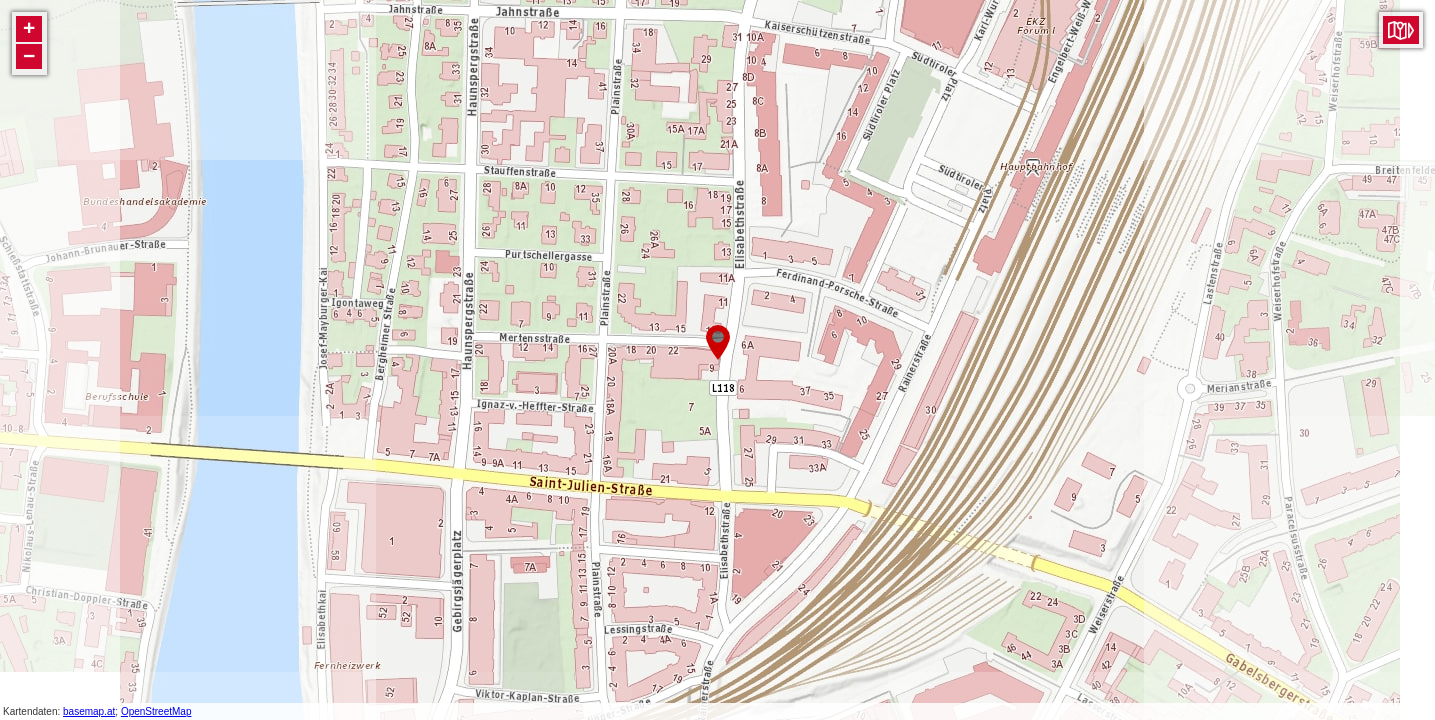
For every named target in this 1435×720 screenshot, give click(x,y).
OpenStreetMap (156, 711)
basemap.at (89, 711)
